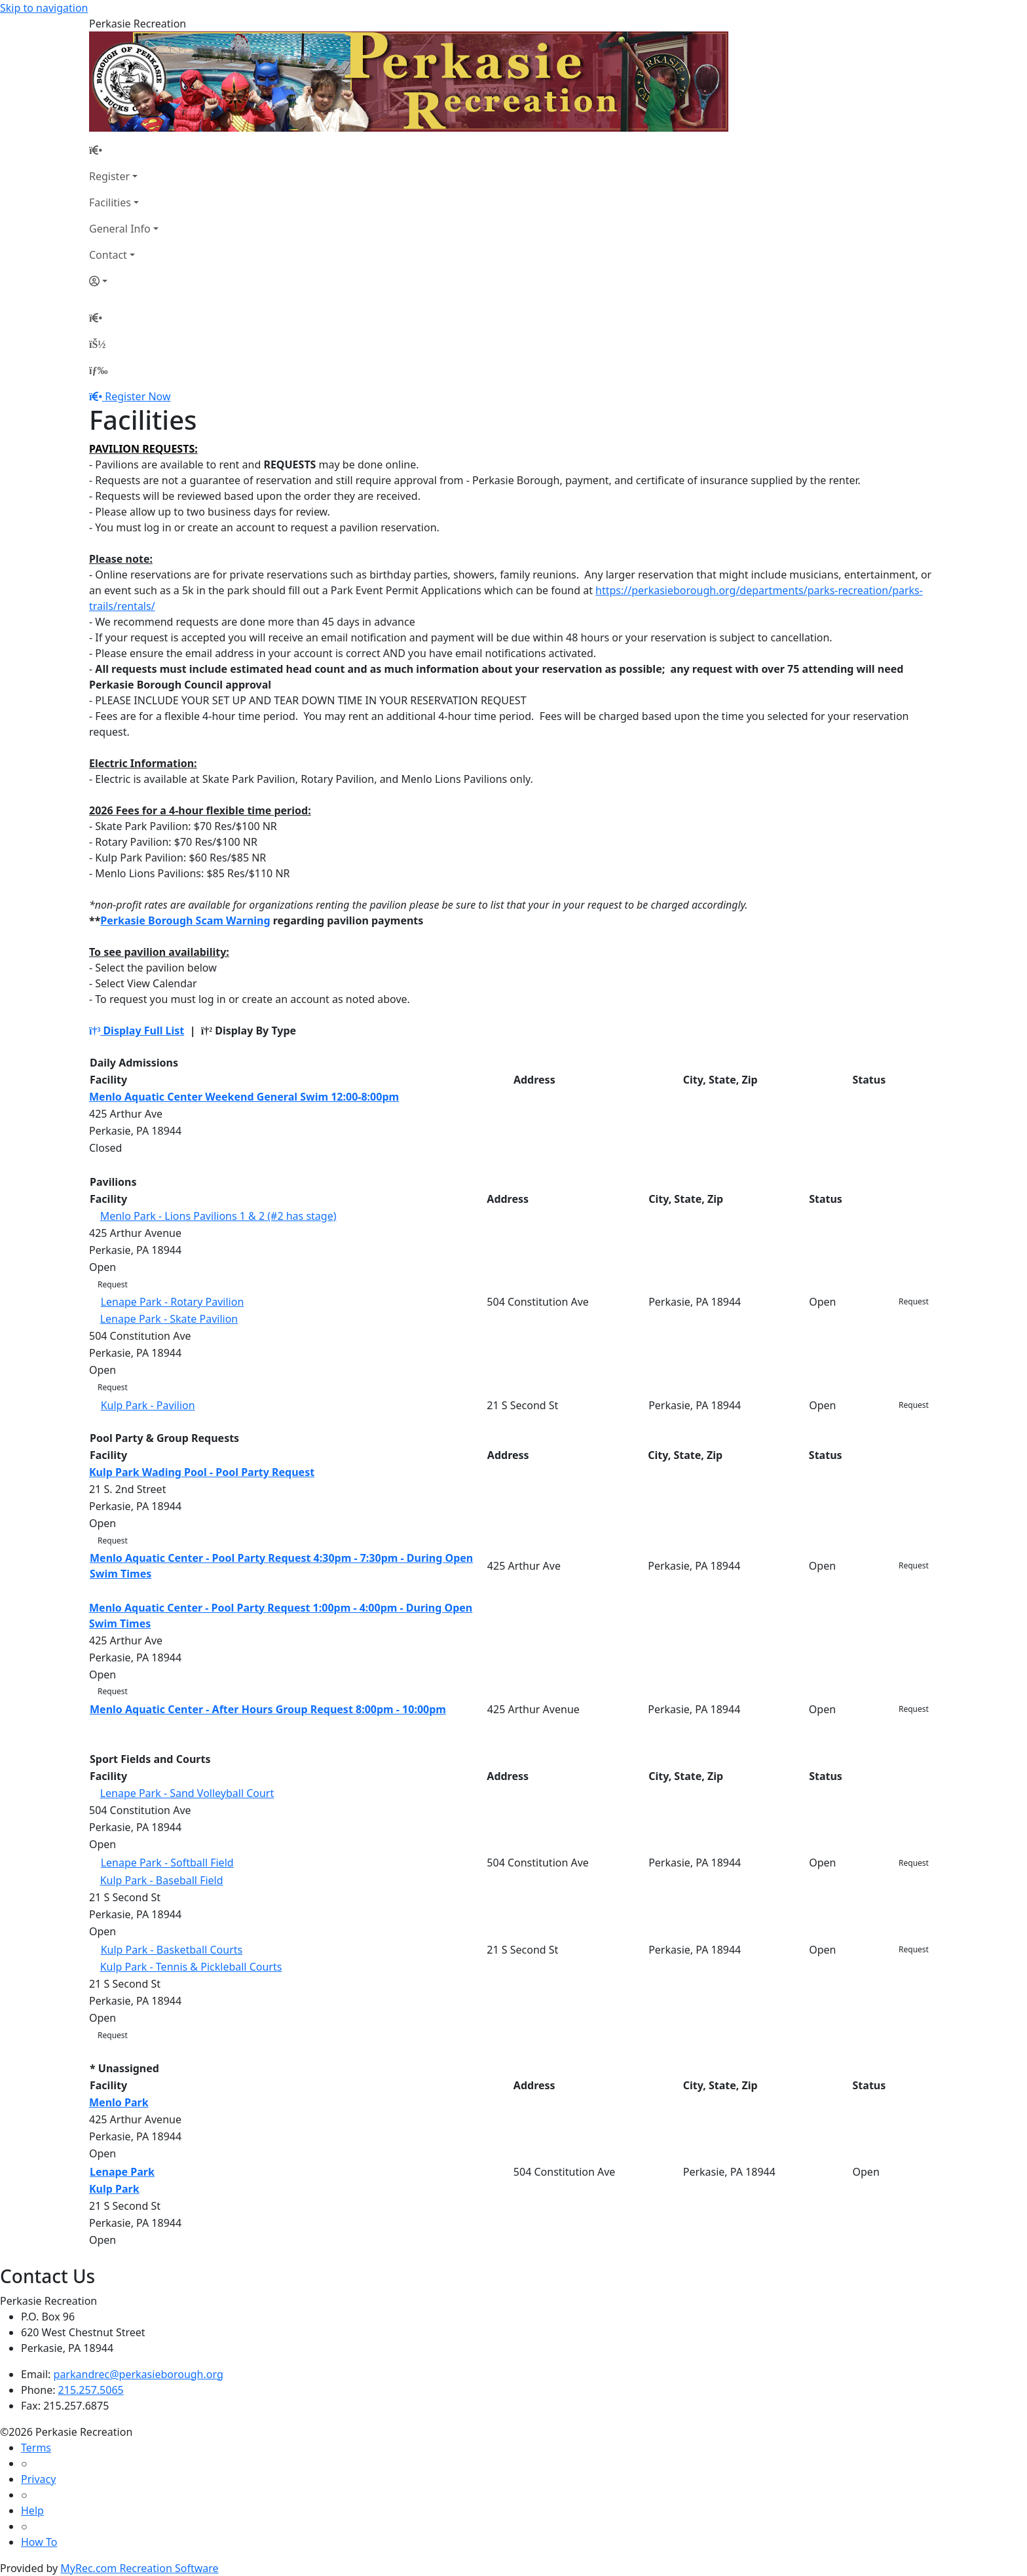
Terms (36, 2447)
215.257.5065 (91, 2390)
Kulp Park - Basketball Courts (172, 1949)
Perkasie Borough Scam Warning (185, 920)
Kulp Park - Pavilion (148, 1405)
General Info (120, 228)
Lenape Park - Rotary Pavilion (172, 1302)
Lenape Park (122, 2172)
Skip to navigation (44, 8)
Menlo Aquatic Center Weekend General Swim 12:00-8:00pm (244, 1096)
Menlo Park (119, 2102)
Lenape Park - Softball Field (167, 1862)
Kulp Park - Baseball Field (161, 1880)
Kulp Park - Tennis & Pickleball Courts (191, 1967)
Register (109, 176)
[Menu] (98, 370)
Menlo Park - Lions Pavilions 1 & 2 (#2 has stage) (218, 1216)
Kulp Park (114, 2189)
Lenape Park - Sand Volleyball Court (187, 1793)
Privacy (38, 2479)
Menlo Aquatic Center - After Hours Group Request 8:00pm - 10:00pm (268, 1709)
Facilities (110, 202)
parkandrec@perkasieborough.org (138, 2374)
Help (32, 2510)
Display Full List (136, 1030)
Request (113, 1284)
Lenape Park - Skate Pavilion (169, 1319)
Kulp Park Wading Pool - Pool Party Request (201, 1472)
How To (39, 2542)
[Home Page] (124, 150)
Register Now (137, 396)
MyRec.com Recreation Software (139, 2568)
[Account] (124, 281)
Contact (108, 255)
